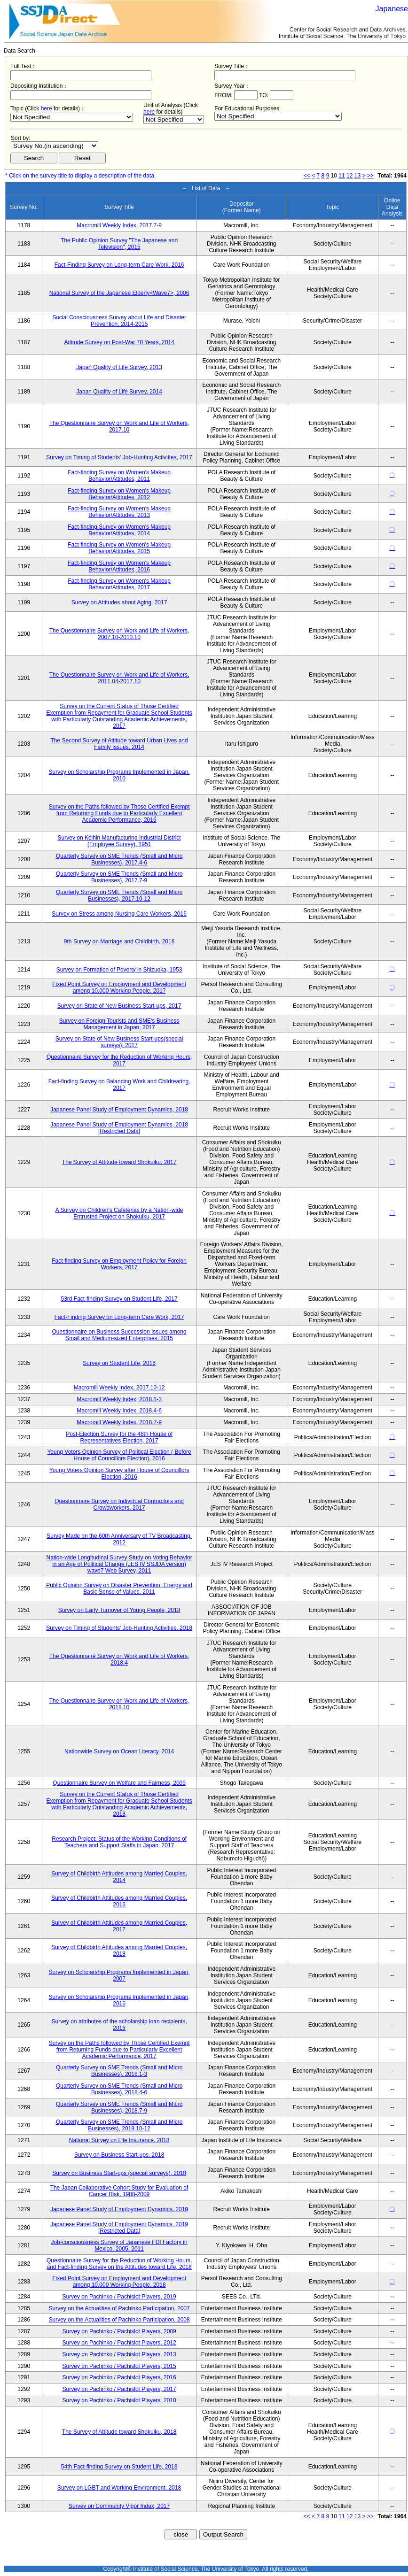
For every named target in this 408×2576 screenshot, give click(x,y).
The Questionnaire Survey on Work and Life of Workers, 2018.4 (119, 1659)
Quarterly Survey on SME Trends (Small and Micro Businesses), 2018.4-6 (119, 2089)
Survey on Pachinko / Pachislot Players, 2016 (119, 2377)
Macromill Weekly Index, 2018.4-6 (119, 1410)
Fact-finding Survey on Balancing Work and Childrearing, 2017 (119, 1084)
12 (349, 175)
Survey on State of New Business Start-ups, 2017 (119, 1006)
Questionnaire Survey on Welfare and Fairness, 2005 (119, 1783)
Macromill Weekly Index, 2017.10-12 (119, 1387)
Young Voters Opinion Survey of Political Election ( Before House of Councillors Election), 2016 (119, 1455)
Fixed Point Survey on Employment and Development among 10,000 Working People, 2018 (119, 2281)
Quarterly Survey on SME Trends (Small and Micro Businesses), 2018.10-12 (119, 2125)
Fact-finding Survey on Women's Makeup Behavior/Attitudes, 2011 (119, 475)
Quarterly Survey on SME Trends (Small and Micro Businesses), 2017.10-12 (119, 895)
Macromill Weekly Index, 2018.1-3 (119, 1399)
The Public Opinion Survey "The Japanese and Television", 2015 (119, 243)
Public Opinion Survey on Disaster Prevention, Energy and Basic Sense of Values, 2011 (119, 1588)
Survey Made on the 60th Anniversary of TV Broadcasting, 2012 (119, 1539)
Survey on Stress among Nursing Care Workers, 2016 (119, 913)
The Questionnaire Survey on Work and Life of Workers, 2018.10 (119, 1704)
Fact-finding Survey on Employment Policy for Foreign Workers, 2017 (119, 1264)
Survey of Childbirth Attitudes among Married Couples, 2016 (119, 1901)
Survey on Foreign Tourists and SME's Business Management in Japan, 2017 (119, 1024)
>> (370, 175)
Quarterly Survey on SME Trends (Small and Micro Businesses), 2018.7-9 (119, 2107)
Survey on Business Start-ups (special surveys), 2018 (119, 2173)
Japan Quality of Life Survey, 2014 (119, 391)
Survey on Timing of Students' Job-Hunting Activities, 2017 (119, 457)
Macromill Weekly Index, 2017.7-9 (119, 225)
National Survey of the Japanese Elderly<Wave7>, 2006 (119, 293)
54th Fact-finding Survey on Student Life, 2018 (119, 2466)
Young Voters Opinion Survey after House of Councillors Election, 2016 (119, 1473)
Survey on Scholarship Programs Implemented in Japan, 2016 (119, 2000)
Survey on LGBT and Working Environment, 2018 (119, 2487)
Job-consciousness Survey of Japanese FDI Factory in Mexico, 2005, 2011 (119, 2245)
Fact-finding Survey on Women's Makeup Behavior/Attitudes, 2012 (119, 494)
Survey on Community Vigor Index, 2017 (119, 2506)
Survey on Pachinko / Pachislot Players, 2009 (119, 2331)
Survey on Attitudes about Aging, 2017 (119, 602)
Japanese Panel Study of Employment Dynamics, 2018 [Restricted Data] (119, 1127)
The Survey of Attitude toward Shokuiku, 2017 (119, 1162)
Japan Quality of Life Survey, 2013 (119, 367)
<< (307, 175)
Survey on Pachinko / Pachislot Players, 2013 (119, 2354)
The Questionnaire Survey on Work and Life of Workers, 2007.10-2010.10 (119, 633)
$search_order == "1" (54, 145)
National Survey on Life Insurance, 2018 (119, 2140)
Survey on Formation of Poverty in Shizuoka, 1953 (119, 969)
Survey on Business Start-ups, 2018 (119, 2155)
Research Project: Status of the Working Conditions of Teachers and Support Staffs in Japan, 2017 (119, 1842)
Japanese (392, 9)
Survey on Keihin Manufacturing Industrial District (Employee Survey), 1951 (119, 841)
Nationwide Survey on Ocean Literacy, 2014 (119, 1751)
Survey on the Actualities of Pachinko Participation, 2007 (119, 2308)
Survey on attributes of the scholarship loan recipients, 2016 (119, 2024)
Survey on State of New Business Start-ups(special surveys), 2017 (119, 1042)
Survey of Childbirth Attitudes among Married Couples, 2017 (119, 1926)
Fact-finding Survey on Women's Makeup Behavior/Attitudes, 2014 (119, 530)
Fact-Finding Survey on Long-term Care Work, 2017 (119, 1317)
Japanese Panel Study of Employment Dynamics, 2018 (119, 1109)
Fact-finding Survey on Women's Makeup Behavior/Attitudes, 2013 (119, 511)
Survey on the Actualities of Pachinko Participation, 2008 (119, 2319)
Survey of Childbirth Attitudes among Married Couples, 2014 (119, 1876)
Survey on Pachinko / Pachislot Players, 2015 (119, 2366)
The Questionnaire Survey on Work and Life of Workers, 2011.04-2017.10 (119, 678)
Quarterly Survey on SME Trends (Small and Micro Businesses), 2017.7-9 (119, 877)
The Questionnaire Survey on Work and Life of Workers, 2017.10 (119, 426)
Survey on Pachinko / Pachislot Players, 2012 (119, 2342)
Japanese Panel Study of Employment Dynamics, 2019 (119, 2209)
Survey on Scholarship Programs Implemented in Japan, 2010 (119, 775)
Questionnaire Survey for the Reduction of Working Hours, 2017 (119, 1060)
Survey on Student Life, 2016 (119, 1363)
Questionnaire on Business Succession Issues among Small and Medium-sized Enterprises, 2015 (119, 1335)
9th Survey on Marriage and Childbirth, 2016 (119, 941)
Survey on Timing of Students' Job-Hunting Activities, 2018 (119, 1628)
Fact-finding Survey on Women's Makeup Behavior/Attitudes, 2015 (119, 548)
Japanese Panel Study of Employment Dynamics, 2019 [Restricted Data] (119, 2227)
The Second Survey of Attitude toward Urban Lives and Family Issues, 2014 (119, 743)
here (46, 108)
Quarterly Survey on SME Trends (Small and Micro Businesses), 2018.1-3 (119, 2070)
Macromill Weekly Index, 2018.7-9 (119, 1422)
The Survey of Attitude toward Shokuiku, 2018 (119, 2432)
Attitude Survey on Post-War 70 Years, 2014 (119, 342)
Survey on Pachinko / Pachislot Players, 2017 (119, 2389)
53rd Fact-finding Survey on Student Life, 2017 (119, 1299)
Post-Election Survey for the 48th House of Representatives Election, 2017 (119, 1437)
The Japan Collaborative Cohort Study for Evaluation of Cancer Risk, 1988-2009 (119, 2191)
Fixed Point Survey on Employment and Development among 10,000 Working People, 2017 (119, 987)
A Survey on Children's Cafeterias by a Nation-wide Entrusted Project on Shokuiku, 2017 (119, 1213)
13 (357, 175)
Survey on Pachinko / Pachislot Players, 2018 (119, 2400)
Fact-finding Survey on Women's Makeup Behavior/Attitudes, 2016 (119, 566)
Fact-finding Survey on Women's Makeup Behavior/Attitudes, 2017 (119, 584)
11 (341, 175)
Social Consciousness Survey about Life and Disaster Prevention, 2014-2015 (119, 320)
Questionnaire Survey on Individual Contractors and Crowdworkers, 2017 (119, 1504)
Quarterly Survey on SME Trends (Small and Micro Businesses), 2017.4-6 (119, 859)
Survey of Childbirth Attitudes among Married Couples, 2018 (119, 1950)
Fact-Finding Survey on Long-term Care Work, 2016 (119, 265)
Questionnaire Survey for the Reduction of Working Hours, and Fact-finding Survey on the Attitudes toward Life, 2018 (119, 2263)
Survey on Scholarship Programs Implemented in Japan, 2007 (119, 1975)
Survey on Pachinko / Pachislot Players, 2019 (119, 2296)
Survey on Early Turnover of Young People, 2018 (119, 1610)
